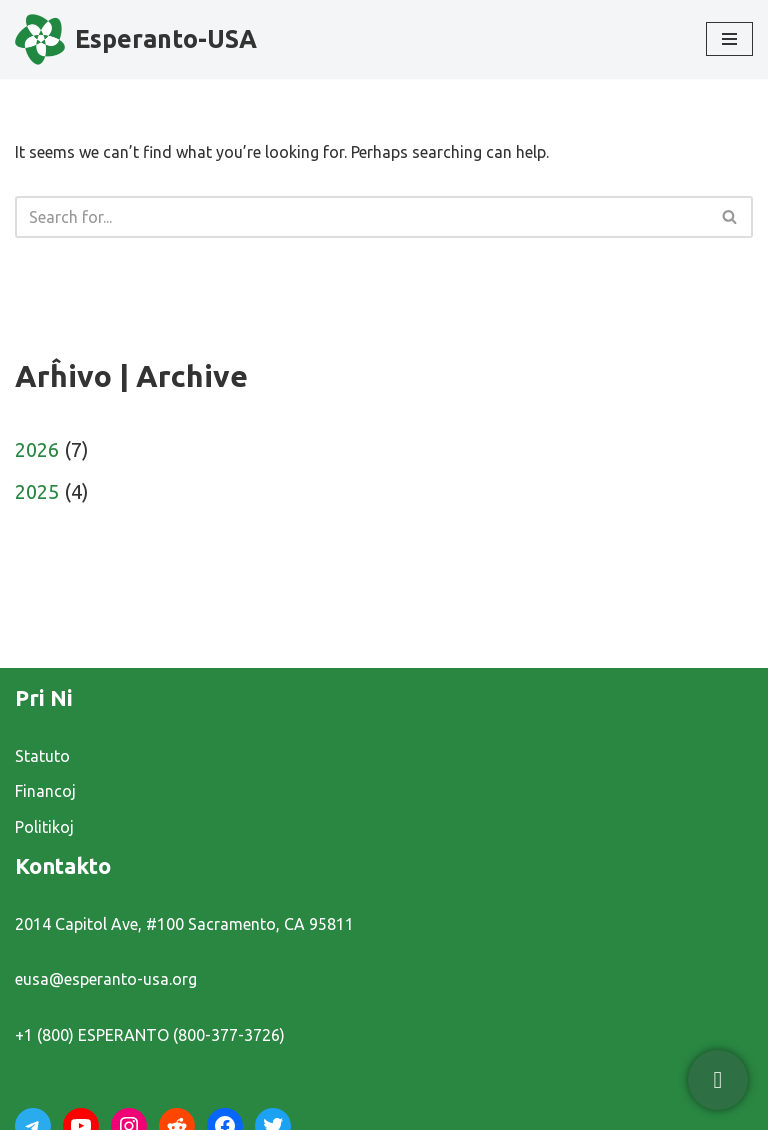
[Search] (361, 217)
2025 (37, 491)
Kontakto (63, 865)
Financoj (45, 791)
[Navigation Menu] (729, 39)
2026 (37, 449)
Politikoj (44, 827)
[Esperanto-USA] (136, 39)
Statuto (42, 756)
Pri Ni (44, 697)
